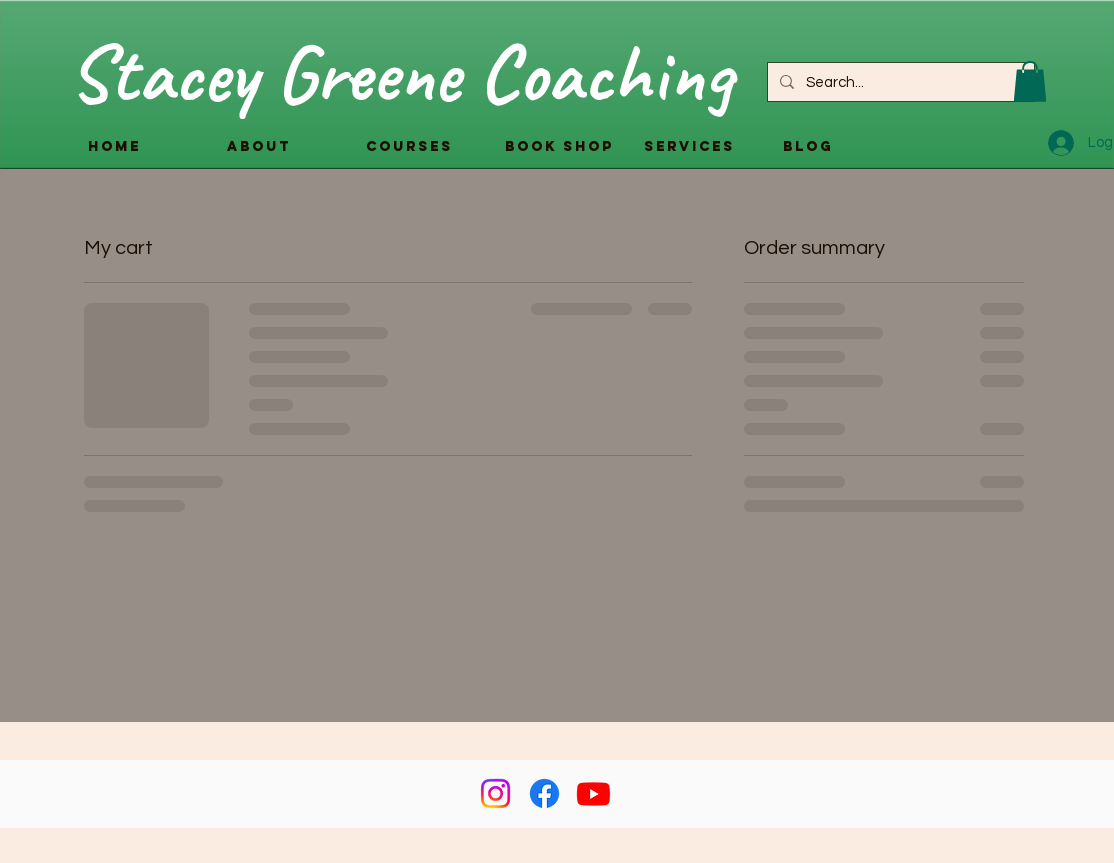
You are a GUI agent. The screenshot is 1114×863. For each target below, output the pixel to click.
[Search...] (899, 82)
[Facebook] (544, 793)
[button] (1030, 81)
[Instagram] (495, 793)
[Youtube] (593, 793)
